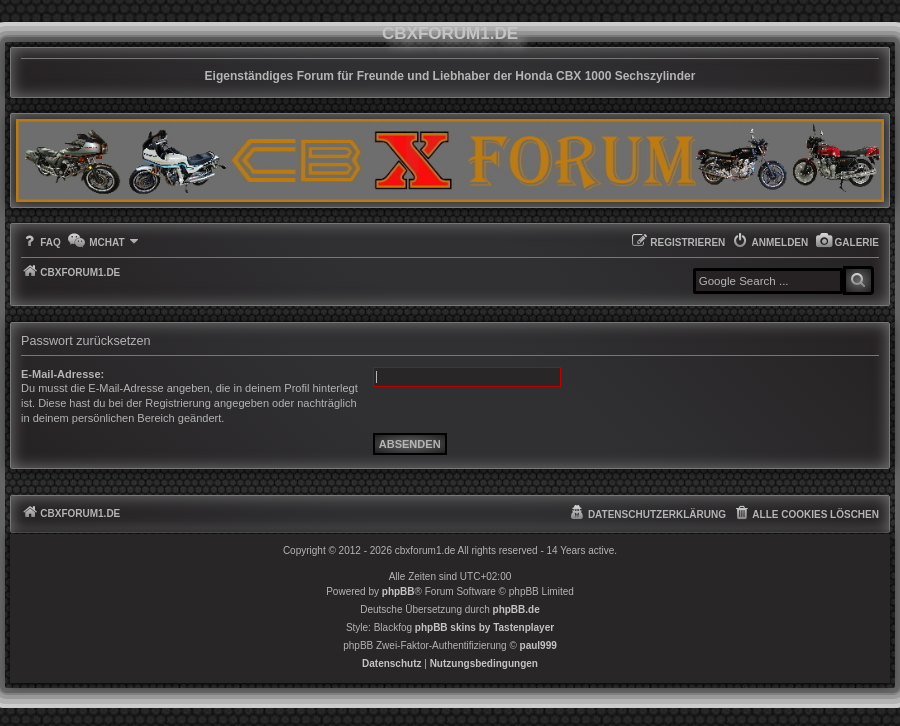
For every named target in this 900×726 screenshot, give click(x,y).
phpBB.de (516, 609)
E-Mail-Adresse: (62, 374)
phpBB (398, 591)
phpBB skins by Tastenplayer (484, 627)
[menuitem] (847, 242)
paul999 (538, 645)
